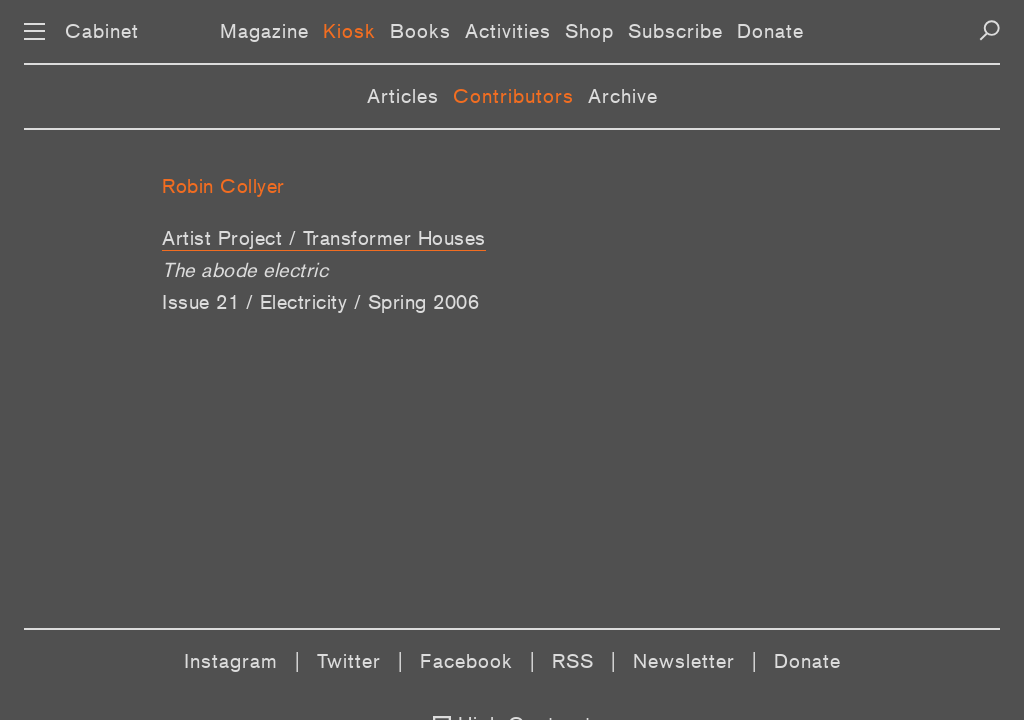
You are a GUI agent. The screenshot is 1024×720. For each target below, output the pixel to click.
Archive (623, 96)
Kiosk (349, 31)
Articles (403, 96)
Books (420, 31)
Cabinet (102, 31)
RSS (573, 661)
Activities (508, 31)
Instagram (231, 661)
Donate (770, 31)
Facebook (466, 661)
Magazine (264, 31)
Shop (589, 31)
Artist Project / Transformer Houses (324, 238)
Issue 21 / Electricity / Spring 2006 (320, 302)
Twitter (349, 661)
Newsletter (684, 661)
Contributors (513, 96)
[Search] (989, 30)
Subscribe (675, 31)
